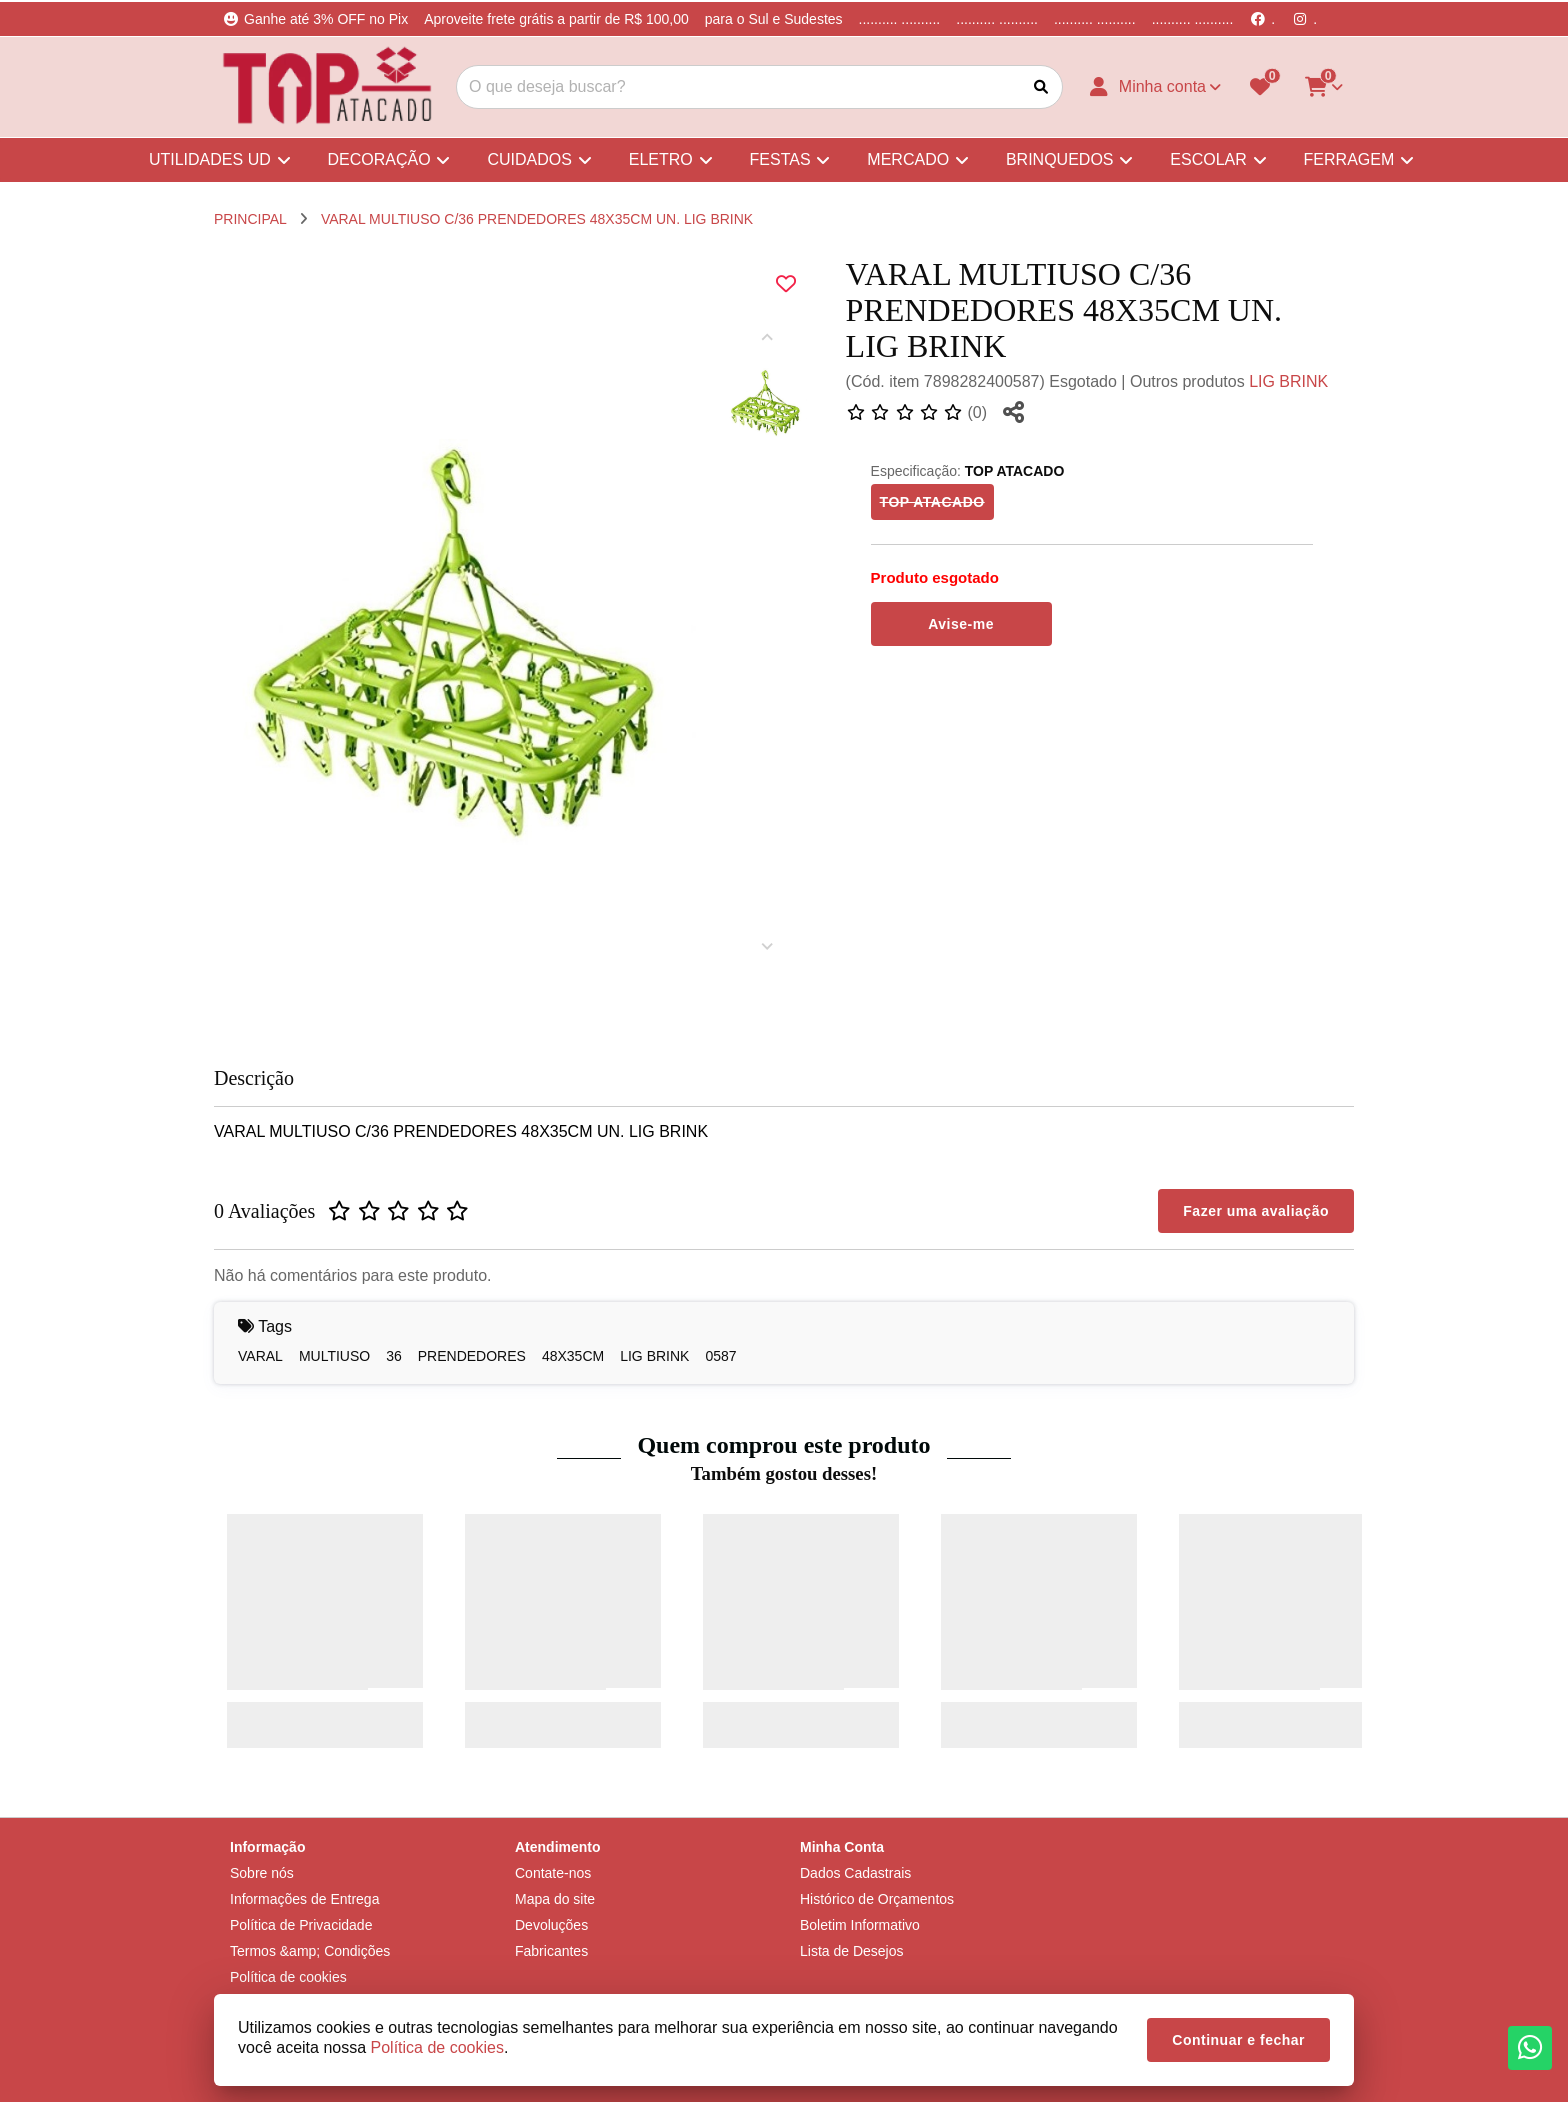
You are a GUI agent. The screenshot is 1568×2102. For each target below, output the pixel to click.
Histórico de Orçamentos (877, 1899)
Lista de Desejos (852, 1951)
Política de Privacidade (301, 1925)
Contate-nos (553, 1873)
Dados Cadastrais (855, 1873)
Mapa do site (555, 1899)
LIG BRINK (1288, 381)
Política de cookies (288, 1977)
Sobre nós (262, 1873)
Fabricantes (551, 1951)
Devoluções (551, 1925)
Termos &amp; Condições (310, 1951)
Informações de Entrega (304, 1899)
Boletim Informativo (860, 1925)
